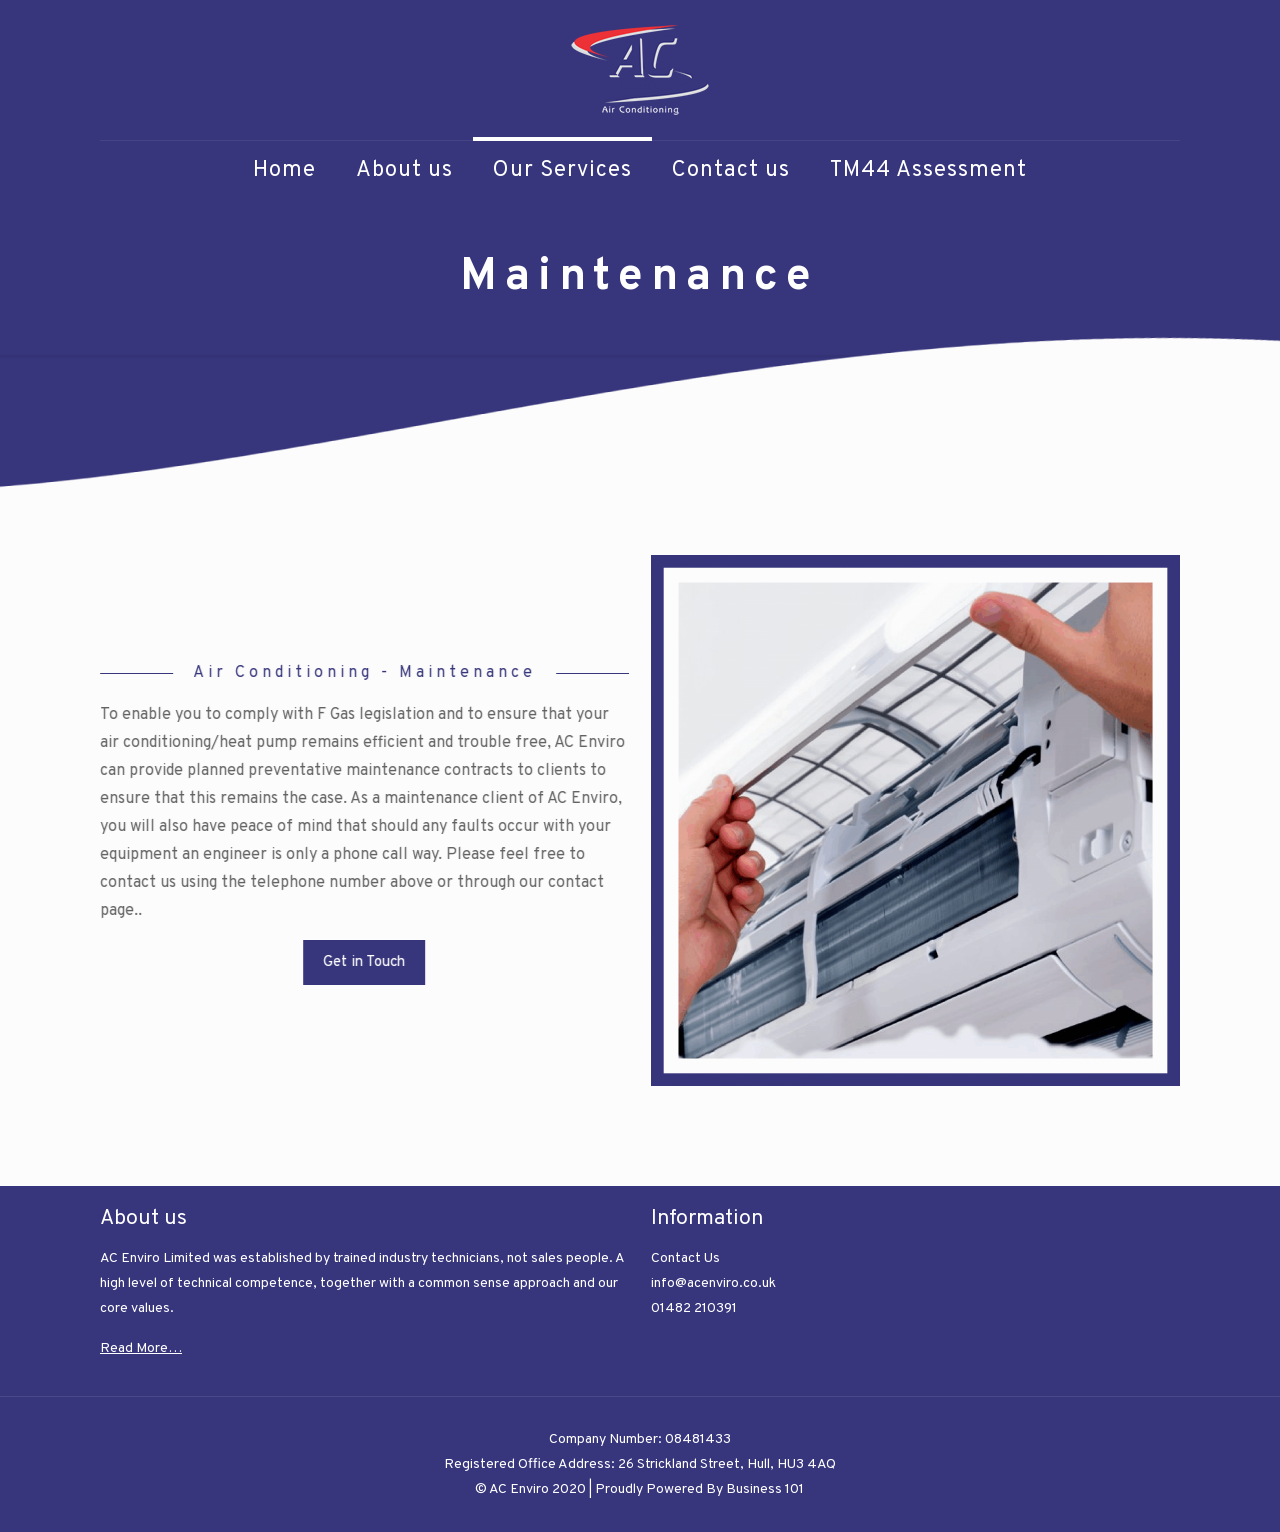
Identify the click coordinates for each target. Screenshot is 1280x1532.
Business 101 (765, 1489)
